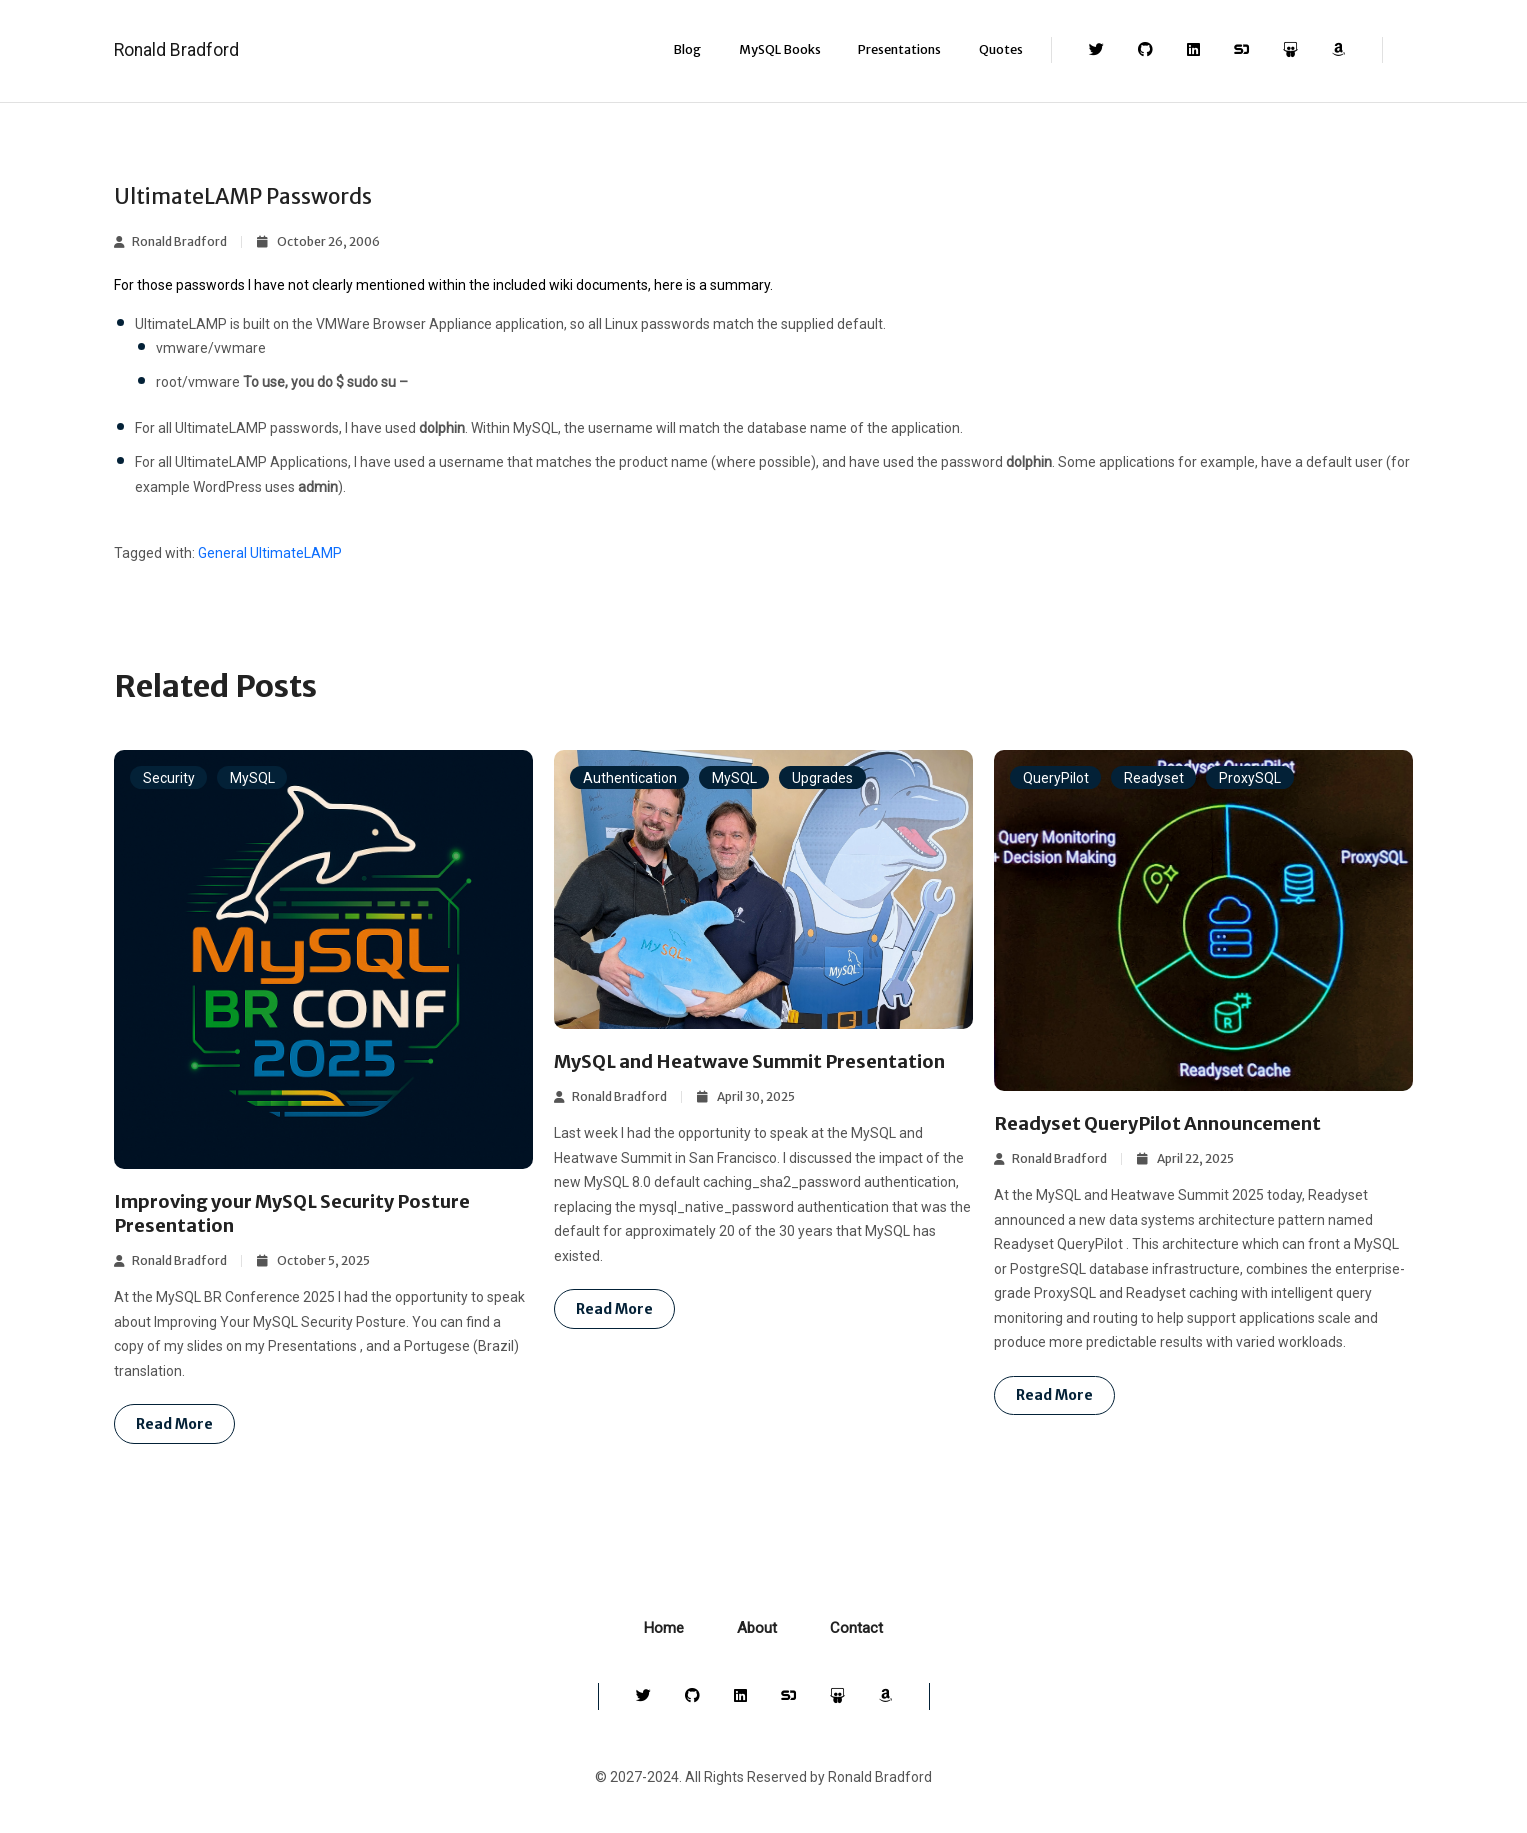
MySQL (252, 778)
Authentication (630, 778)
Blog (687, 49)
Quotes (1001, 49)
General (222, 553)
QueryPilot (1056, 778)
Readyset (1154, 778)
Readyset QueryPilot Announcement (1157, 1123)
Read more (174, 1424)
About (757, 1628)
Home (664, 1628)
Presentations (899, 49)
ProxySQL (1250, 778)
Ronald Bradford (176, 50)
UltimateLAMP (296, 553)
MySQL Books (780, 49)
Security (169, 778)
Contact (856, 1628)
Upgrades (822, 778)
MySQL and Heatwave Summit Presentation (749, 1061)
